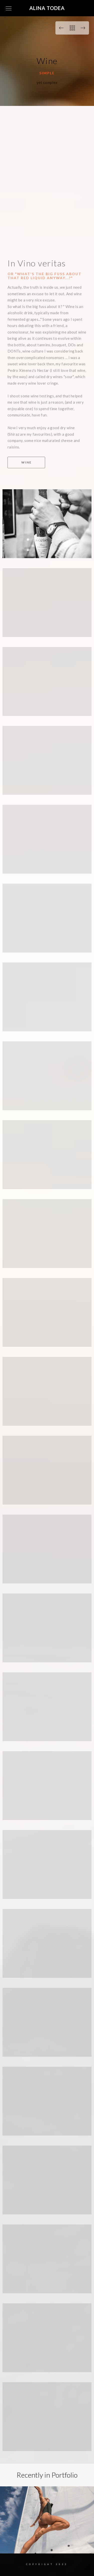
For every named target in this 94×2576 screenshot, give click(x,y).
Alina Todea (47, 8)
